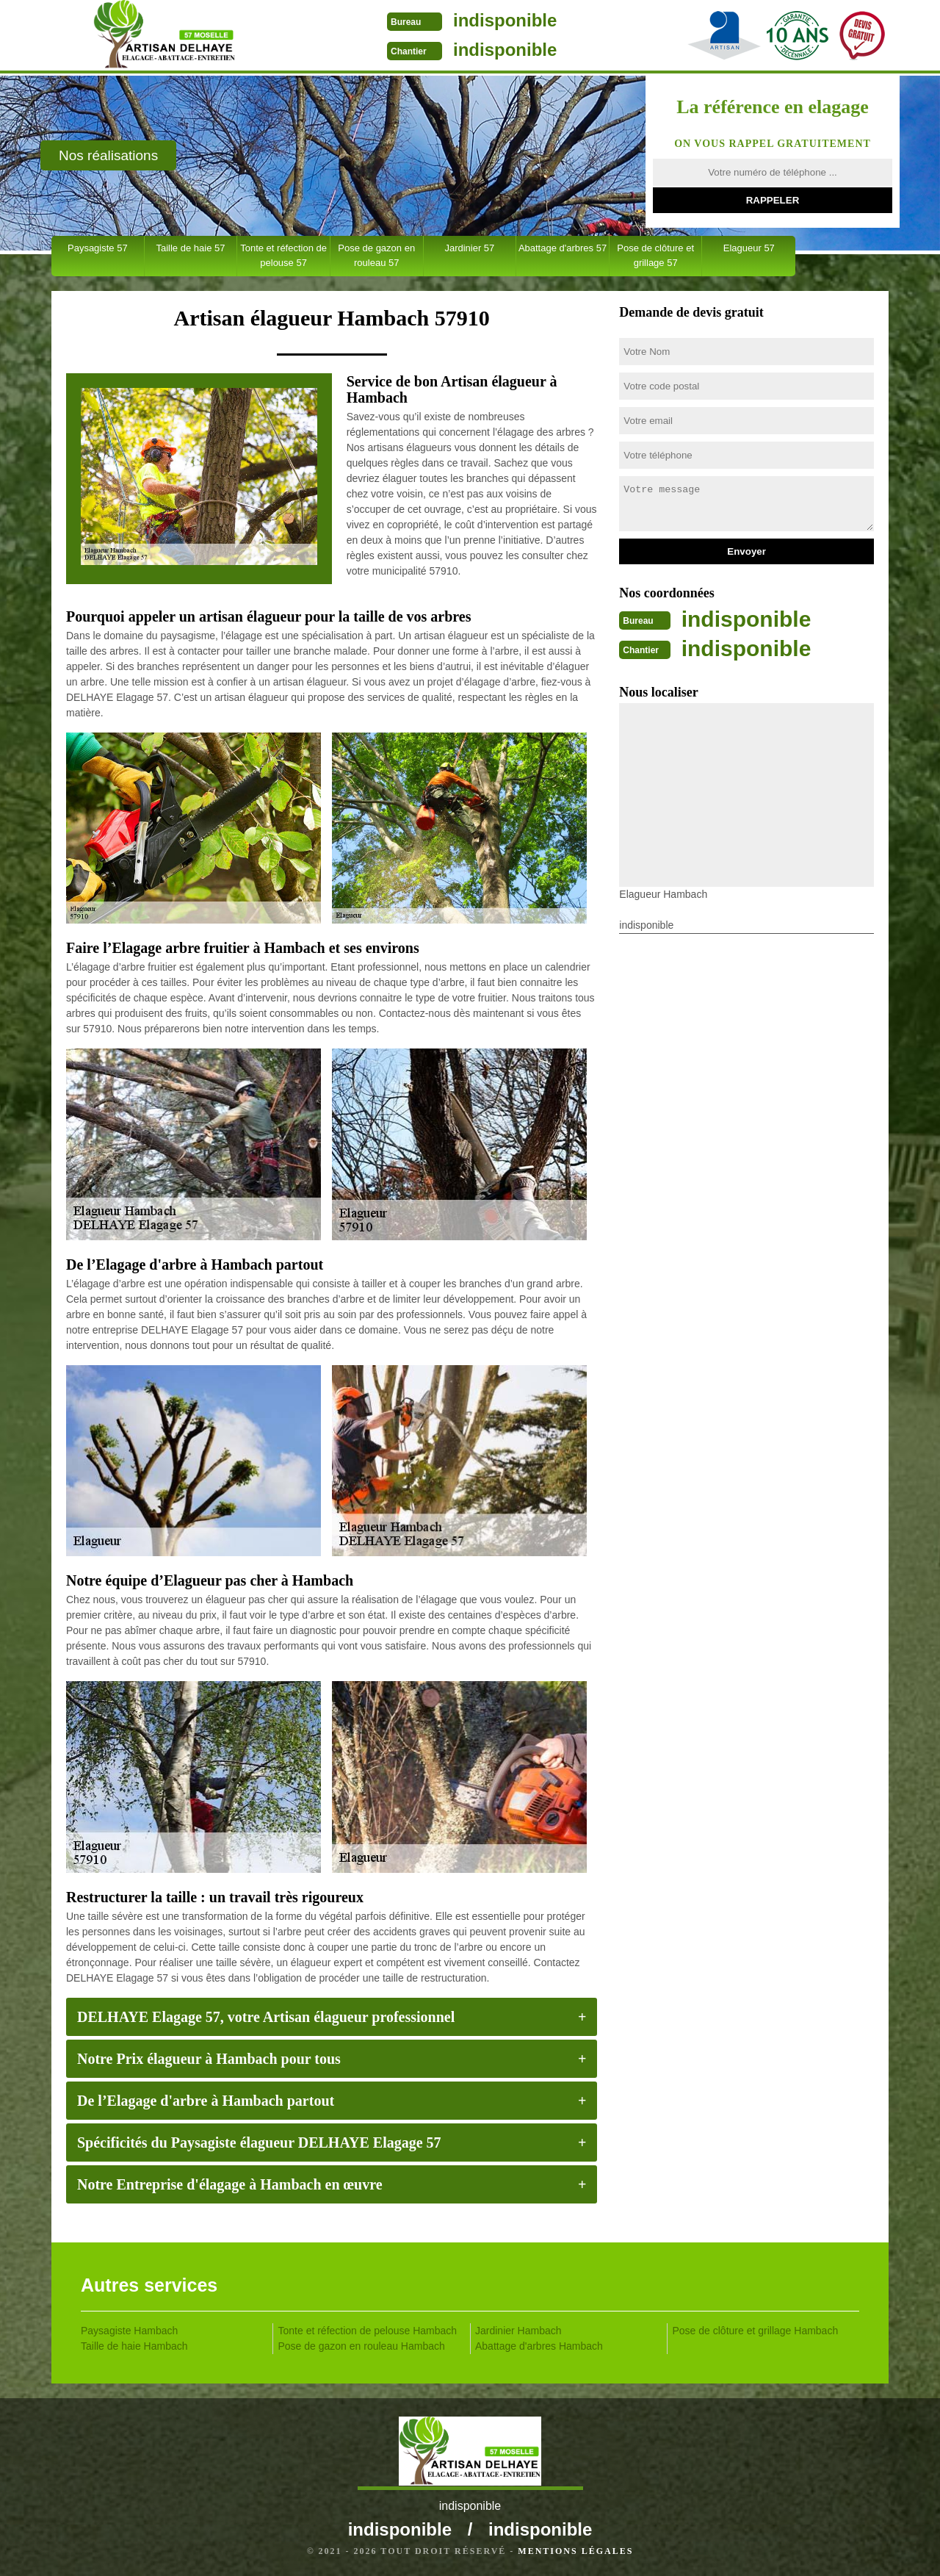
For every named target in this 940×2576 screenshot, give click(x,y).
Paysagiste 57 (98, 247)
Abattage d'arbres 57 (562, 247)
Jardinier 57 (469, 247)
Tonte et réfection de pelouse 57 (283, 255)
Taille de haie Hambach (134, 2346)
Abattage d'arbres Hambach (539, 2346)
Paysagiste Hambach (129, 2330)
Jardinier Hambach (518, 2330)
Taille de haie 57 (190, 247)
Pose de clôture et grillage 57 (655, 255)
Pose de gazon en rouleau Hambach (361, 2346)
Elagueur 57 (749, 247)
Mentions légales (575, 2551)
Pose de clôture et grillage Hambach (756, 2330)
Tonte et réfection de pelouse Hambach (368, 2330)
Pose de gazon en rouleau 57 (376, 255)
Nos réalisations (108, 155)
